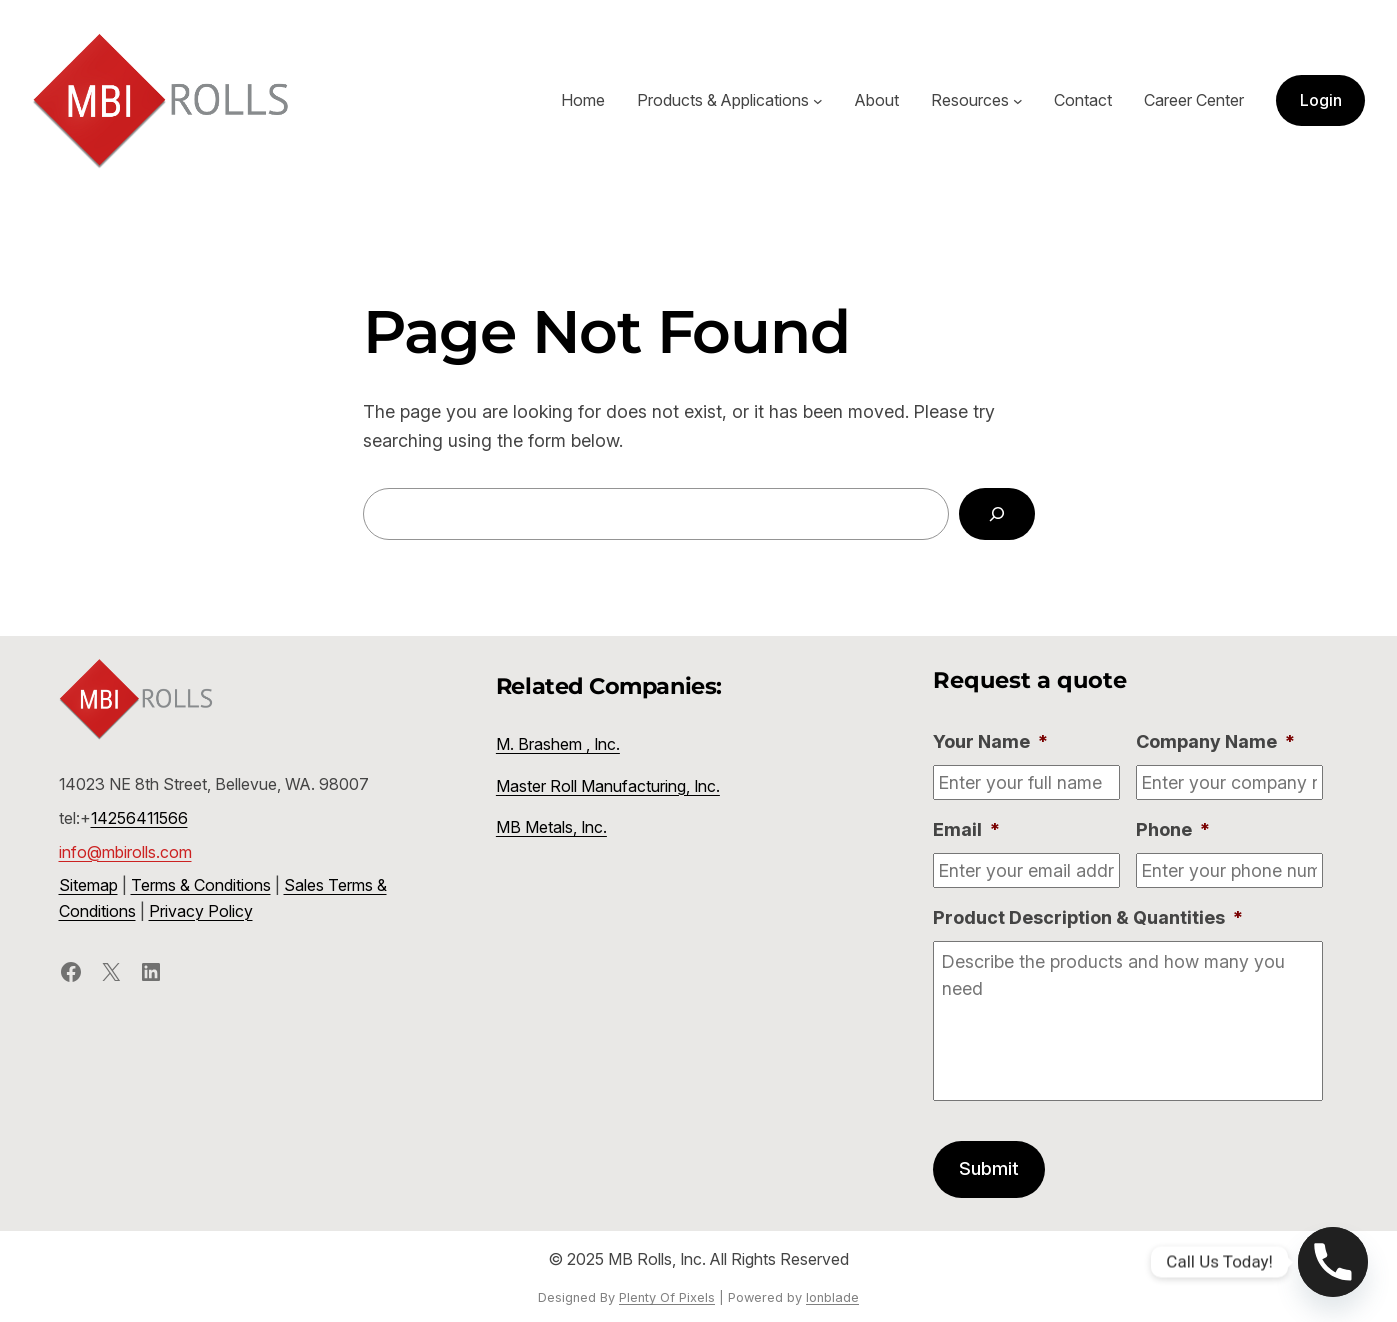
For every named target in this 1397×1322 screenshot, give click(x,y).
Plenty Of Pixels (667, 1297)
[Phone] (1333, 1262)
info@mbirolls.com (125, 852)
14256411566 (139, 818)
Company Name (1215, 741)
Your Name (990, 741)
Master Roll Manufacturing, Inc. (608, 786)
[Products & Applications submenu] (818, 101)
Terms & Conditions (201, 885)
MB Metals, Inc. (551, 827)
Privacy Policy (201, 911)
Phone (1173, 829)
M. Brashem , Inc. (558, 744)
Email (966, 829)
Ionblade (832, 1297)
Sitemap (88, 885)
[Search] (997, 514)
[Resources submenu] (1018, 101)
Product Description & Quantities (1088, 917)
